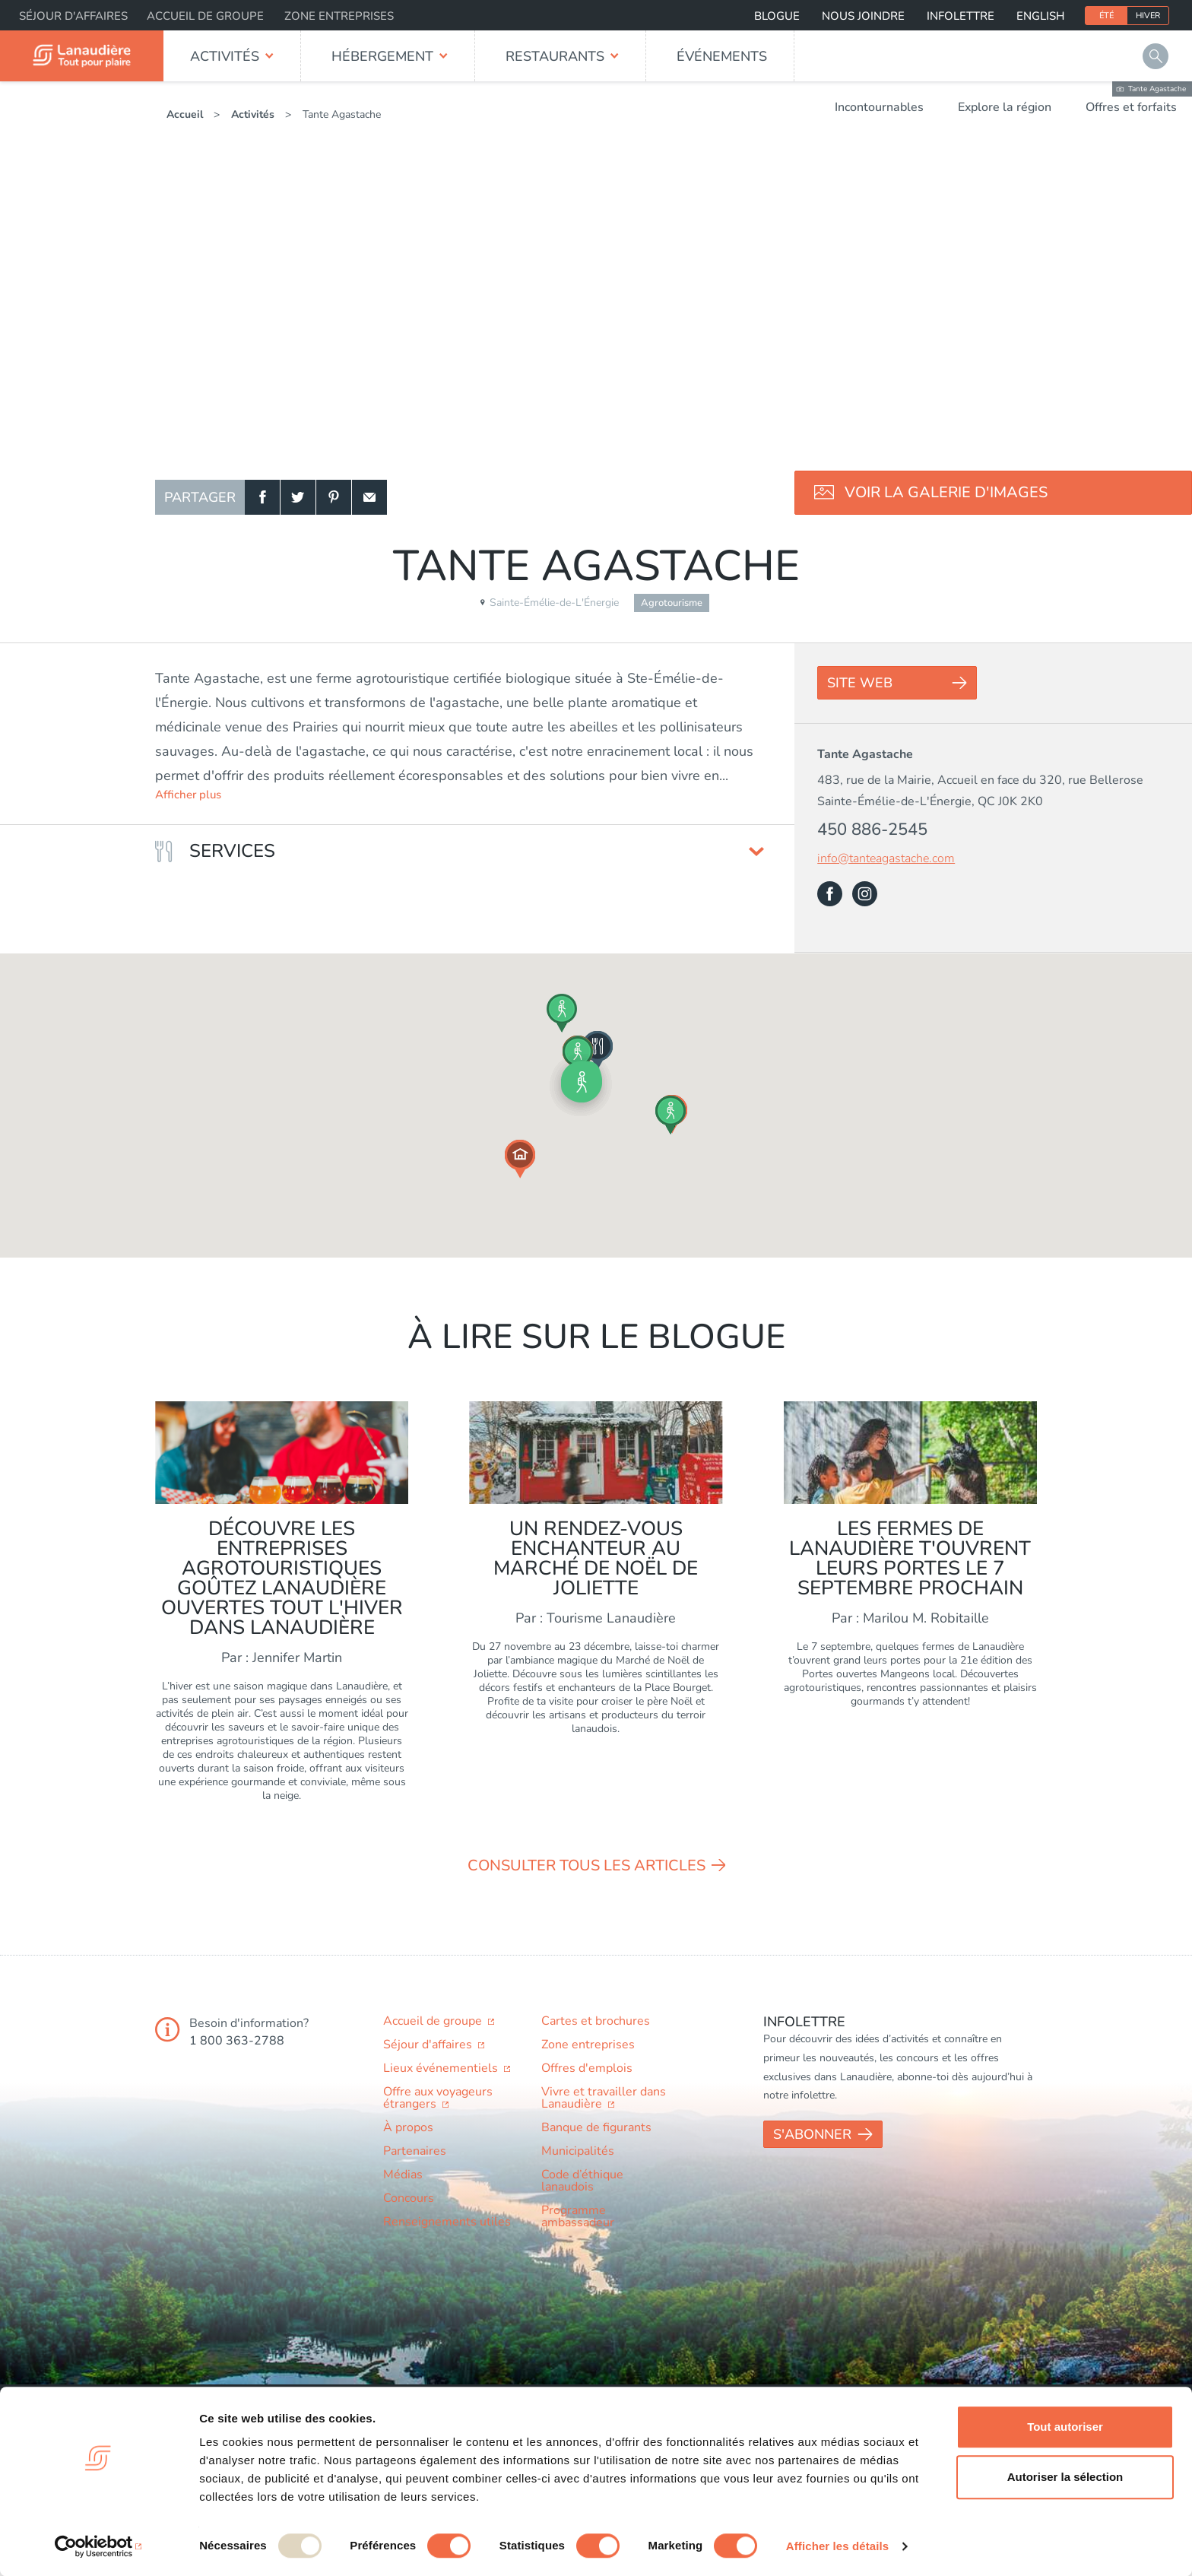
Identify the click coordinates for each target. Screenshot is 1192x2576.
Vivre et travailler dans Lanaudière (603, 2097)
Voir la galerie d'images (946, 492)
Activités (224, 56)
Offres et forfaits (1131, 107)
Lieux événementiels (442, 2068)
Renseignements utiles (447, 2221)
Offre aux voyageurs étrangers (438, 2097)
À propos (408, 2127)
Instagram (864, 893)
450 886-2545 (872, 829)
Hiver (1148, 15)
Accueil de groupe (205, 16)
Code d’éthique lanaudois (582, 2180)
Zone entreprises (339, 16)
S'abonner (812, 2134)
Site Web (859, 683)
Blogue (777, 16)
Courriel (369, 497)
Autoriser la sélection (1065, 2476)
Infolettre (960, 16)
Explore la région (1004, 107)
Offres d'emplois (586, 2068)
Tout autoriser (1065, 2426)
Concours (408, 2198)
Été (1106, 15)
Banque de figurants (596, 2127)
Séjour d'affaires (73, 16)
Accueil (184, 114)
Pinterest (333, 497)
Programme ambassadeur (577, 2216)
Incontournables (879, 107)
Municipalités (577, 2151)
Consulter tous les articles (586, 1865)
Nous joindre (863, 16)
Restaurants (555, 56)
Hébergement (382, 56)
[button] (582, 1082)
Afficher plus (188, 794)
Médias (403, 2174)
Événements (722, 56)
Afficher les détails (837, 2546)
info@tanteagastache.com (886, 859)
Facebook (262, 497)
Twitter (298, 497)
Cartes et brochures (595, 2021)
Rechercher (1155, 56)
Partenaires (414, 2151)
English (1040, 16)
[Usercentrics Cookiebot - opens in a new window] (98, 2546)
